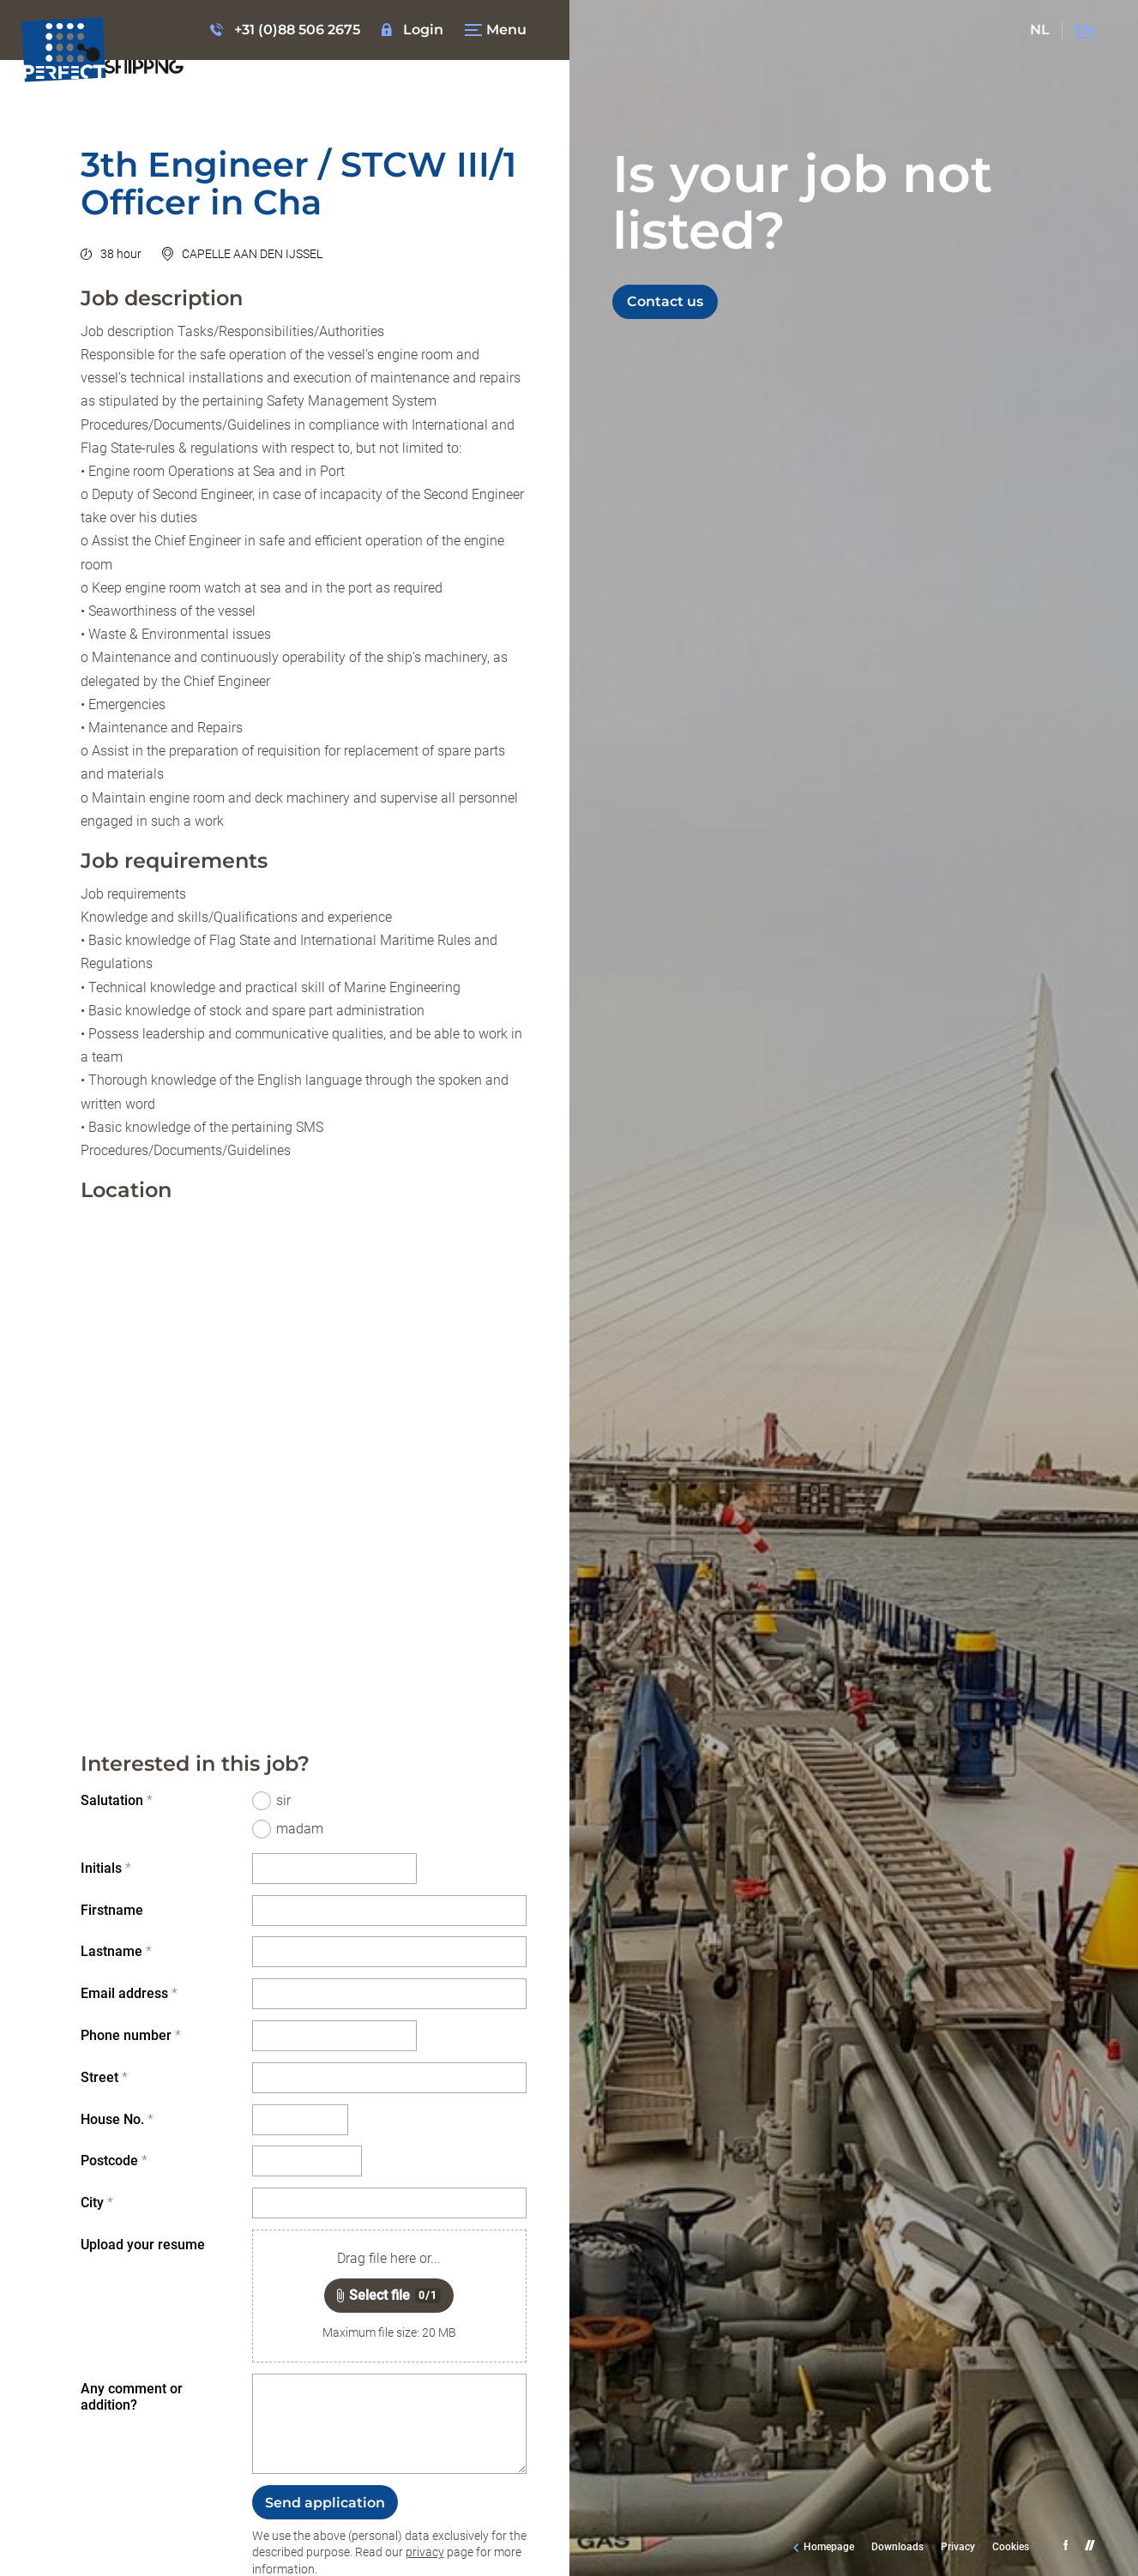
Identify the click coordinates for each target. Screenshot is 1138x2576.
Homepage (829, 2547)
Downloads (897, 2547)
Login (423, 30)
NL (1040, 29)
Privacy (958, 2547)
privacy (425, 2552)
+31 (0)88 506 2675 (297, 30)
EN (1085, 29)
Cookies (1010, 2547)
